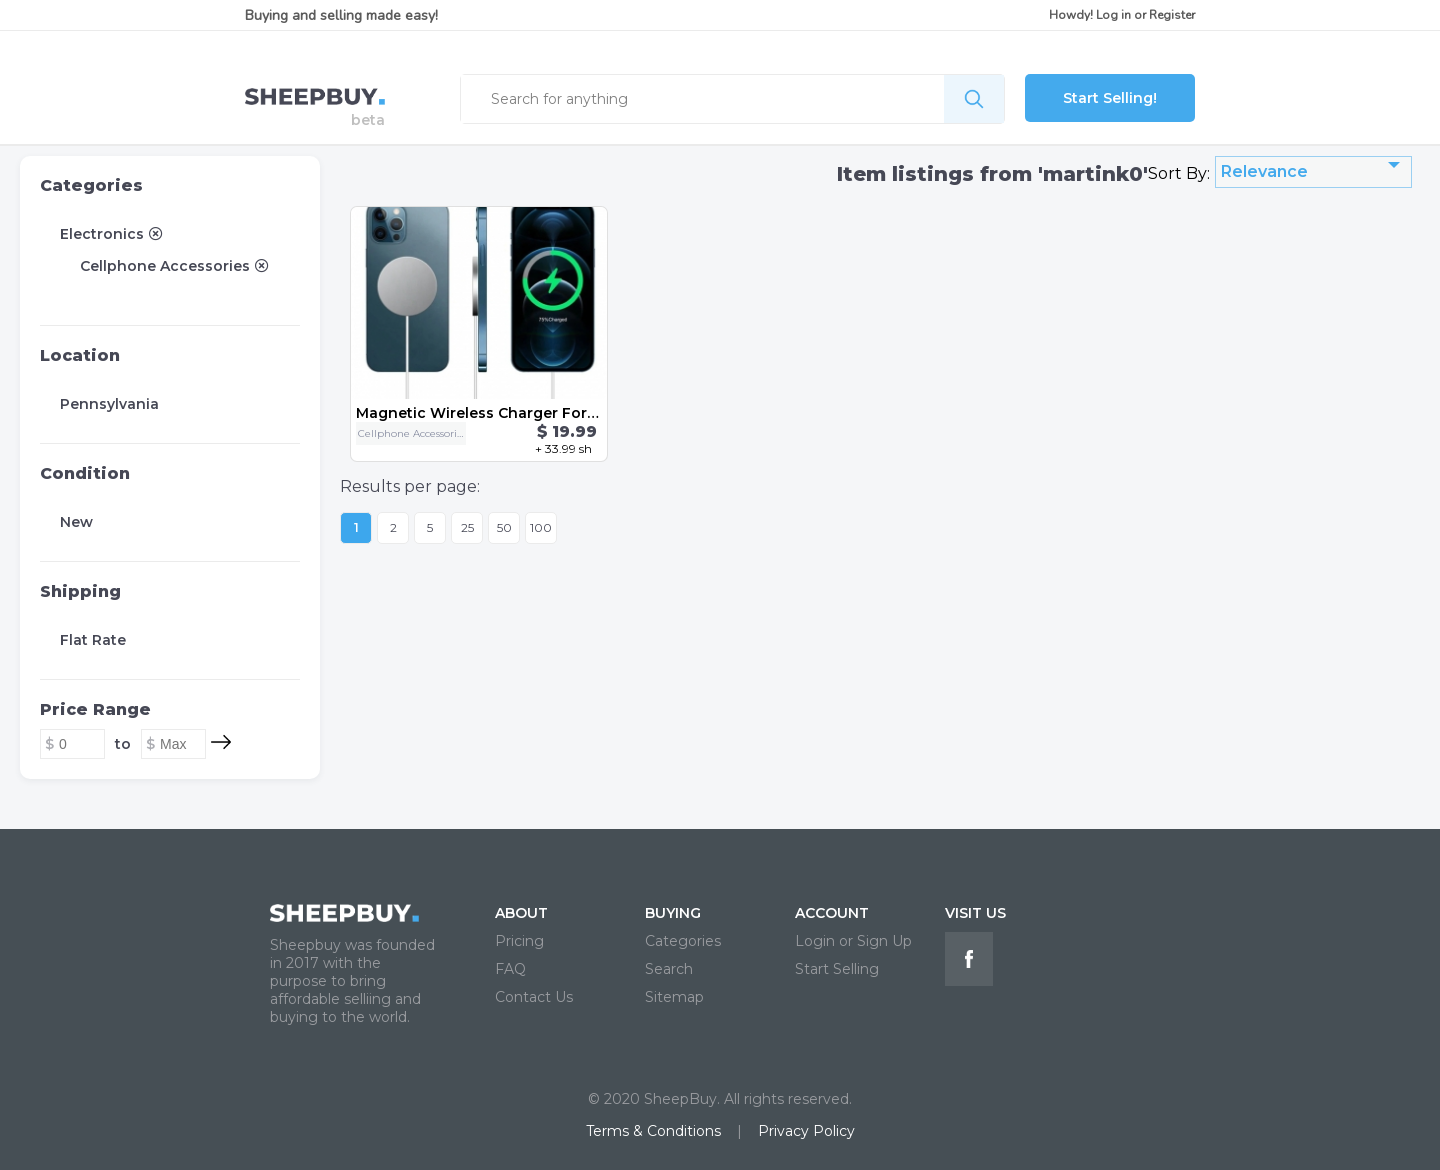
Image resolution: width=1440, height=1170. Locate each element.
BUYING (673, 913)
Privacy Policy (806, 1131)
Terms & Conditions (653, 1131)
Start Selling (837, 969)
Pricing (519, 941)
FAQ (510, 969)
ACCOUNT (832, 913)
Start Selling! (1110, 98)
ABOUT (521, 913)
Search (669, 969)
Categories (91, 185)
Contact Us (534, 997)
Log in (1113, 15)
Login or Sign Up (853, 941)
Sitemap (674, 997)
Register (1172, 15)
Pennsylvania (109, 404)
